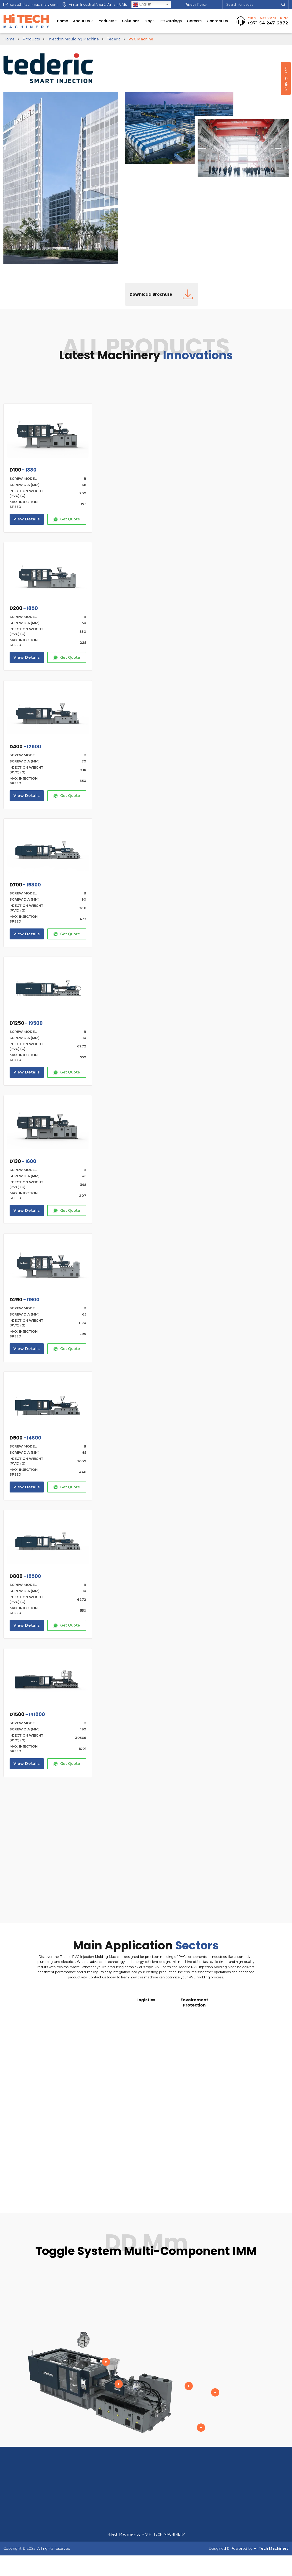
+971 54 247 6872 (268, 23)
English (142, 4)
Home (9, 39)
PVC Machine (140, 39)
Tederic (113, 39)
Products (31, 39)
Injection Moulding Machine (73, 39)
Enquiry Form (285, 78)
